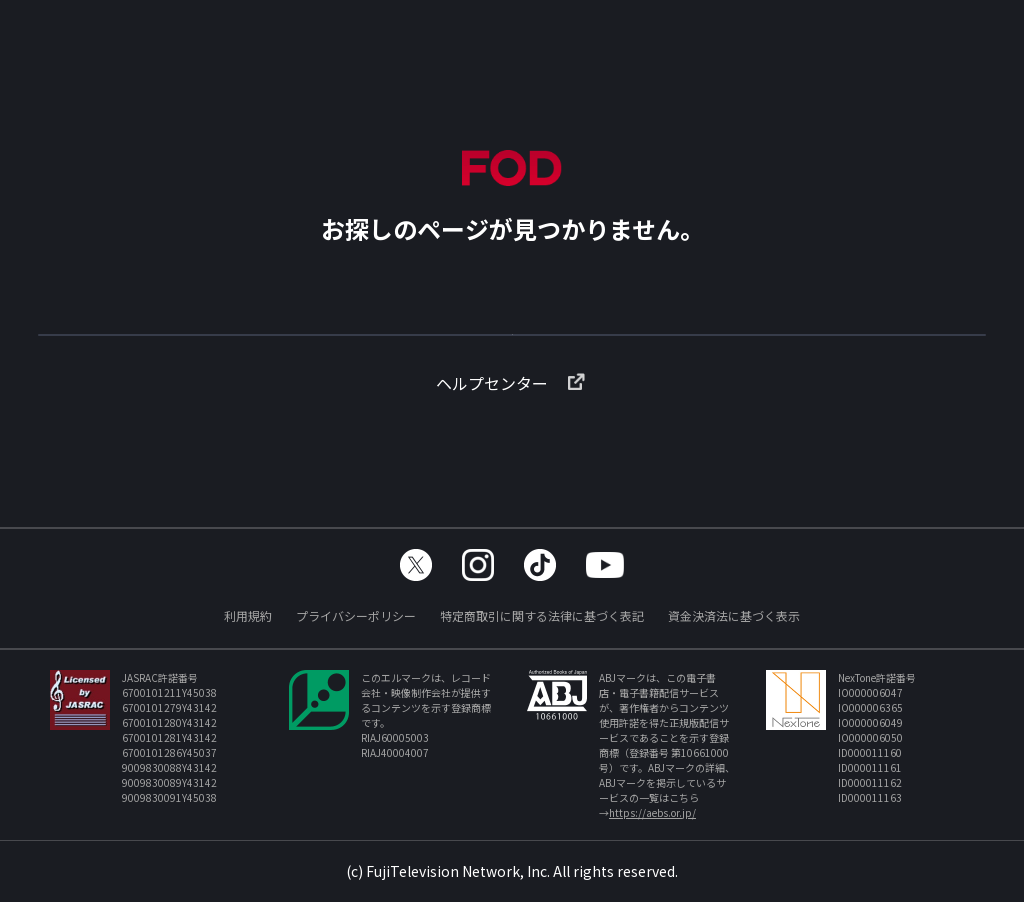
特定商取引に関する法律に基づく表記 (542, 615)
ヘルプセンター (512, 415)
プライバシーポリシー (356, 615)
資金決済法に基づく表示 (734, 615)
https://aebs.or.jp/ (652, 812)
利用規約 (248, 615)
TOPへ (512, 344)
